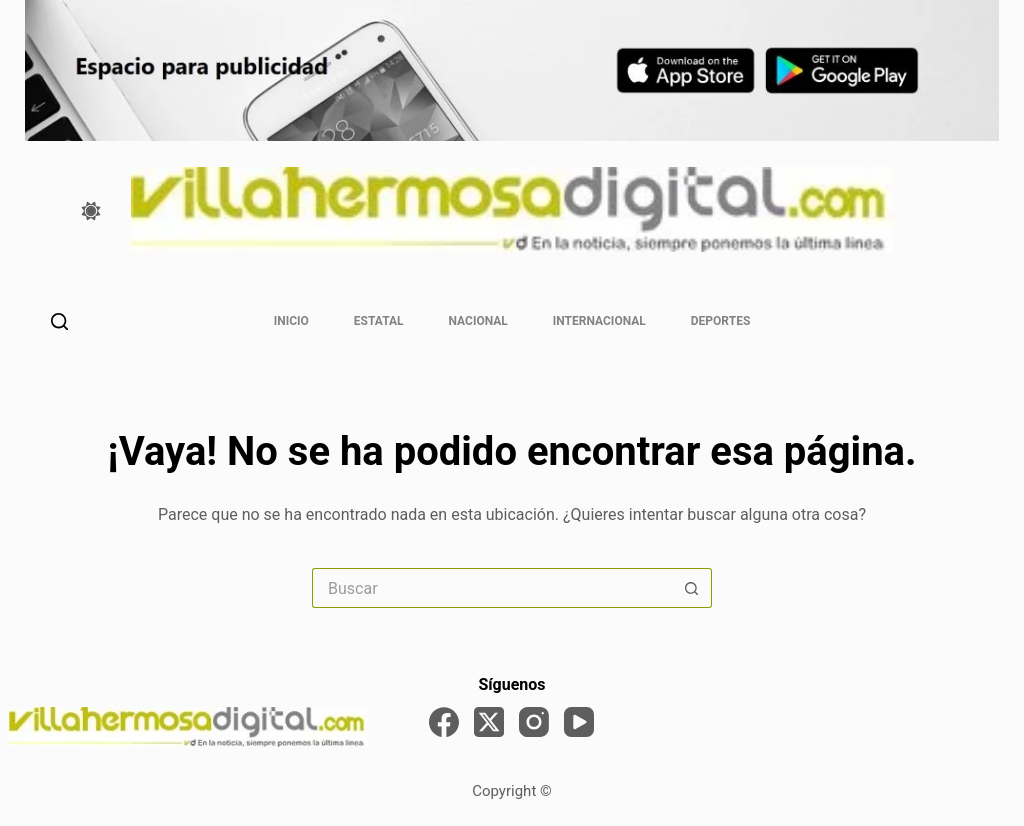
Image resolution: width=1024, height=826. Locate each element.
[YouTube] (579, 722)
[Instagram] (534, 722)
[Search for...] (492, 588)
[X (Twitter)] (489, 722)
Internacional (599, 321)
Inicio (291, 321)
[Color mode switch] (91, 211)
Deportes (720, 321)
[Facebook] (444, 722)
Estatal (379, 321)
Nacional (478, 321)
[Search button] (692, 588)
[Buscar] (59, 321)
